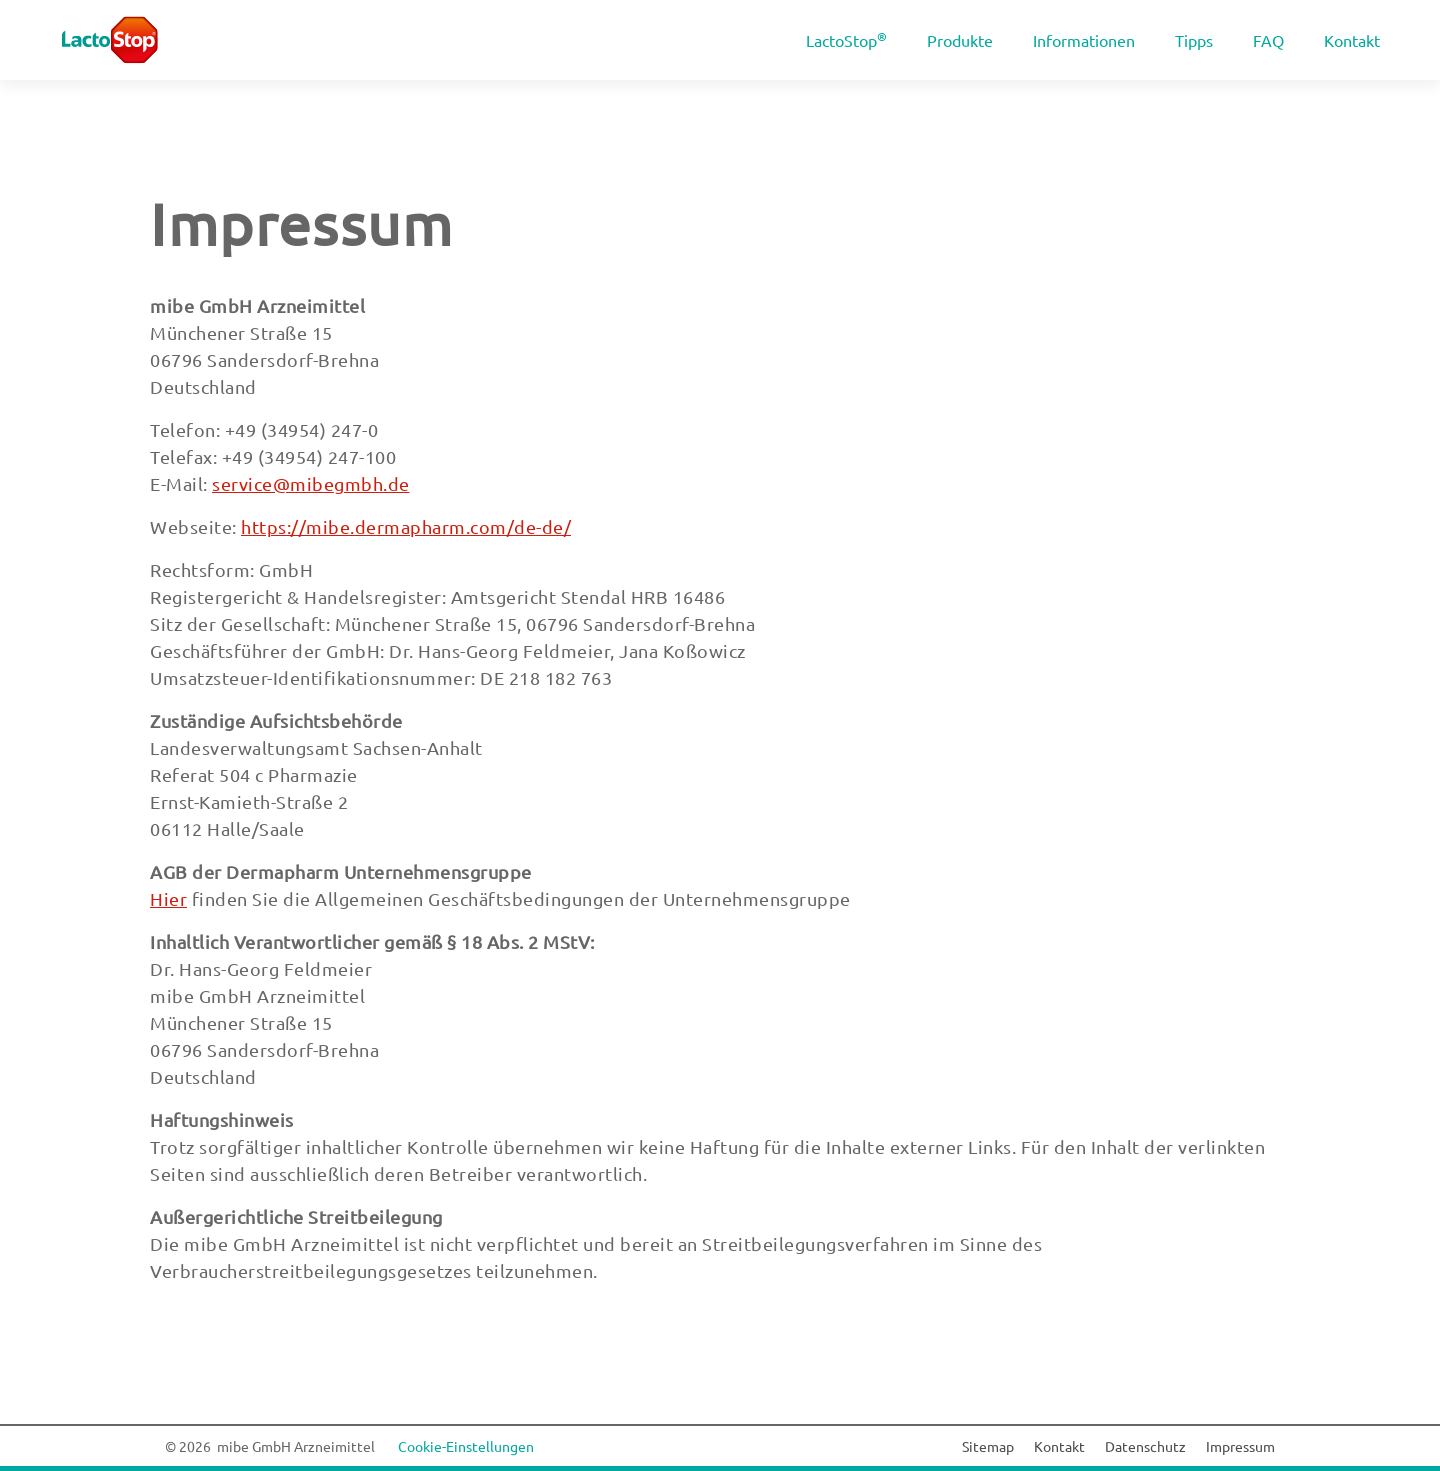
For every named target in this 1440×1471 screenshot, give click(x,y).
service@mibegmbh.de (311, 483)
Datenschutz (1145, 1446)
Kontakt (1352, 40)
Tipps (1194, 40)
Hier (168, 898)
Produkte (960, 40)
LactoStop (846, 39)
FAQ (1268, 40)
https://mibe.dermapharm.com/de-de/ (406, 526)
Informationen (1084, 40)
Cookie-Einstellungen (466, 1446)
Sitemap (988, 1446)
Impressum (301, 223)
